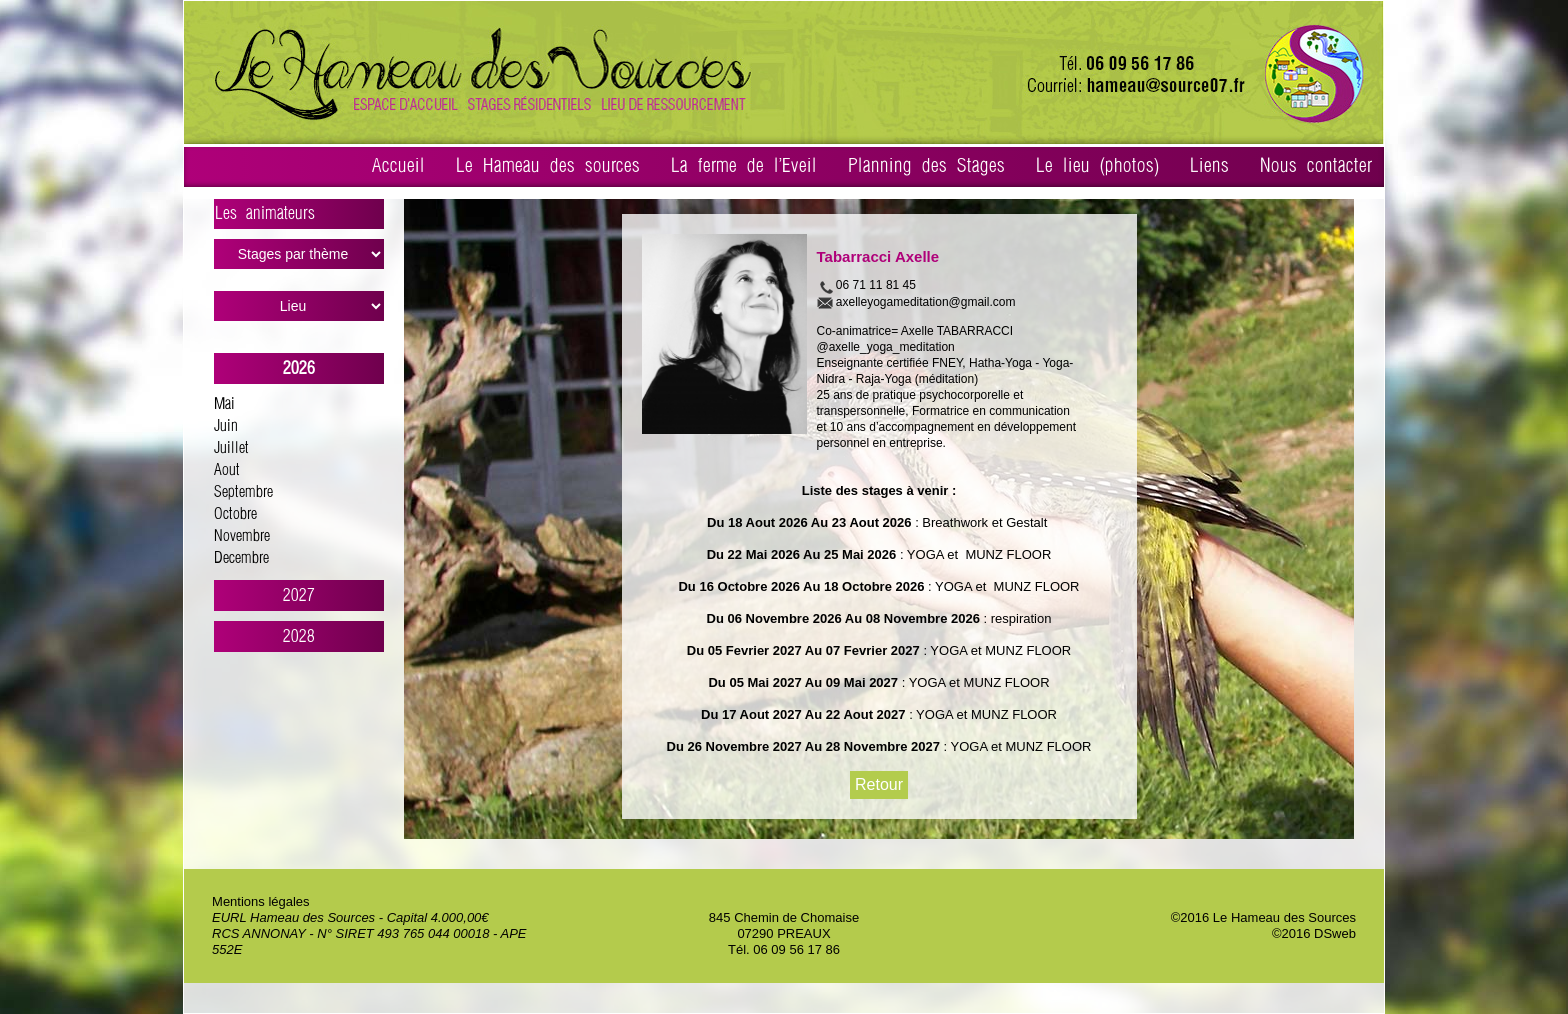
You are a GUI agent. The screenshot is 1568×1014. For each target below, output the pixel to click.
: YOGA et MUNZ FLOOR (973, 554)
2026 (299, 368)
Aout (227, 470)
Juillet (231, 448)
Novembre (242, 536)
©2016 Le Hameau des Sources (1263, 917)
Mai (224, 404)
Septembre (243, 492)
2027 (299, 595)
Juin (226, 426)
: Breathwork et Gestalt (981, 522)
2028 (299, 636)
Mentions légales (261, 901)
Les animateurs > (299, 217)
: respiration (1016, 618)
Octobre (235, 514)
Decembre (241, 558)
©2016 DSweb (1314, 933)
